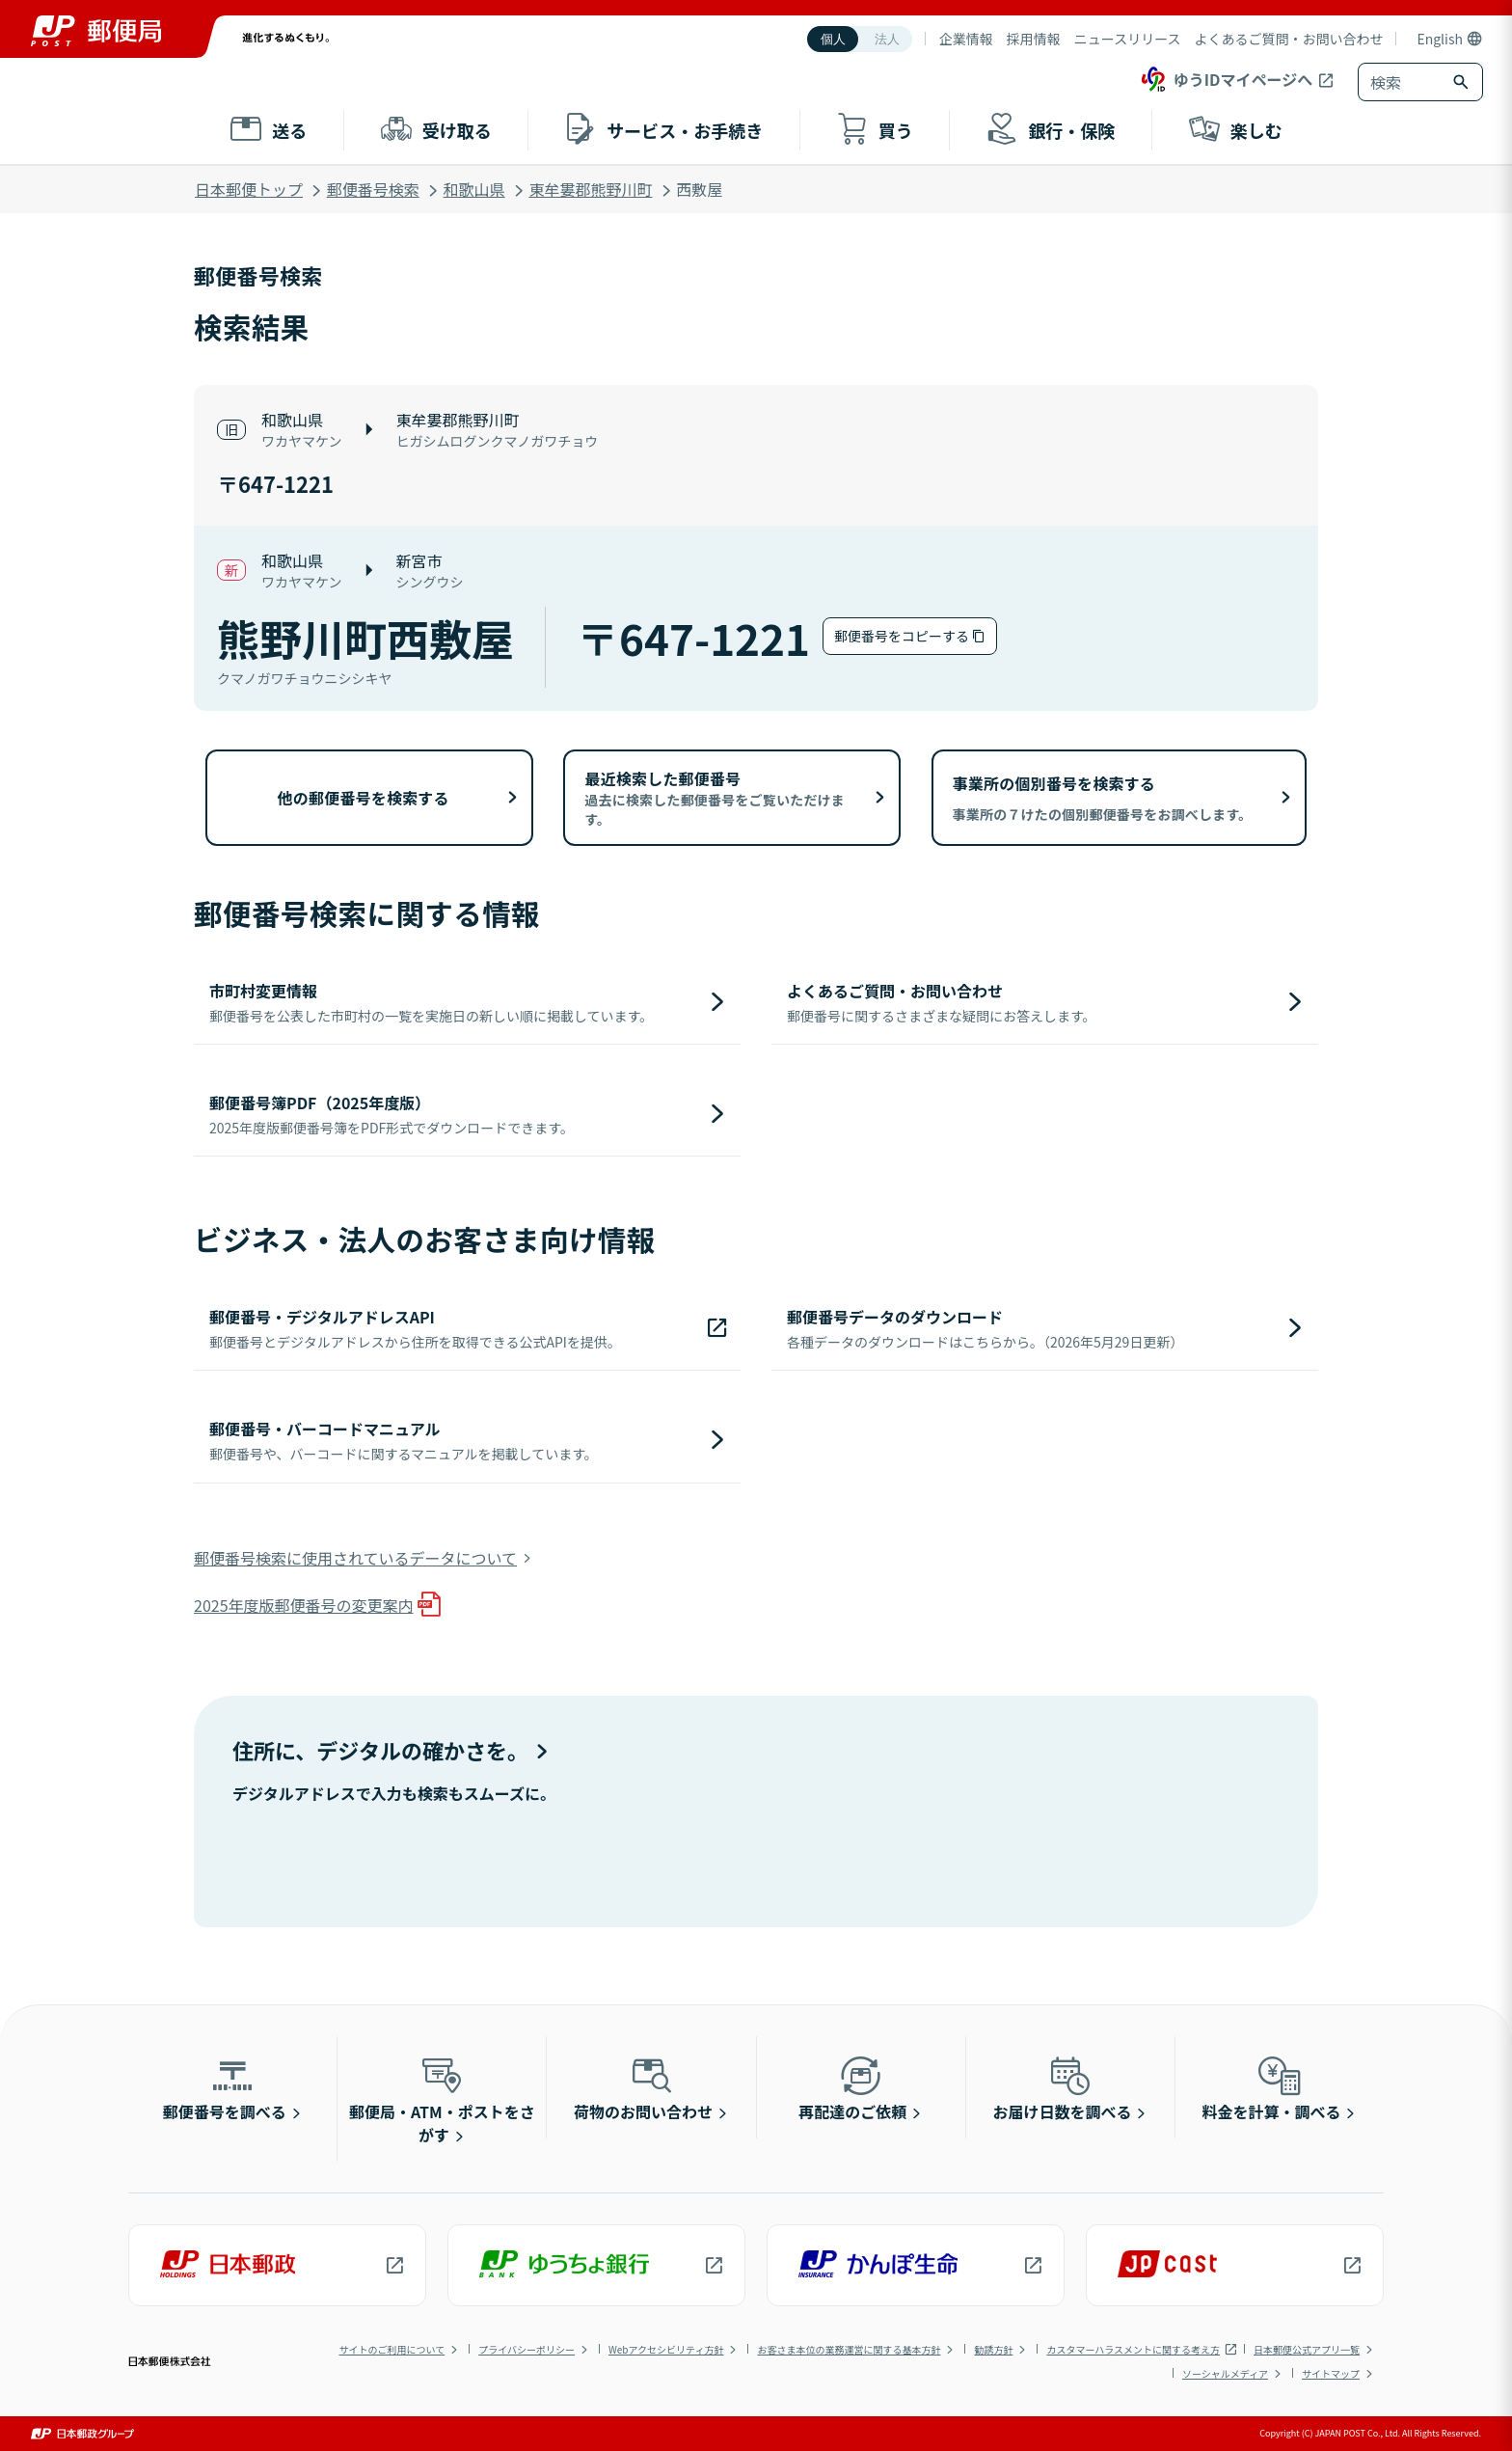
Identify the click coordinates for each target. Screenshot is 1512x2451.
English (1440, 38)
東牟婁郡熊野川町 (590, 189)
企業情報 (966, 38)
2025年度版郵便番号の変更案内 (304, 1605)
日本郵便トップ (249, 189)
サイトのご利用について (391, 2349)
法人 (887, 39)
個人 (833, 39)
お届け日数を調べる (1061, 2087)
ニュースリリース (1127, 38)
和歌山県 (474, 189)
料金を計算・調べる (1271, 2087)
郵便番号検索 (373, 189)
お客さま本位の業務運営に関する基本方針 (848, 2349)
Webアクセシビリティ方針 (665, 2349)
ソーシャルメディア (1225, 2373)
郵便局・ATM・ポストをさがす (442, 2099)
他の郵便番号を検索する (363, 797)
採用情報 (1034, 38)
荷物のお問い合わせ (643, 2087)
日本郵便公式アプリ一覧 (1307, 2349)
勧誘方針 (993, 2349)
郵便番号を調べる (224, 2087)
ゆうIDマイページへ (1225, 79)
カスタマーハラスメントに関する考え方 (1133, 2349)
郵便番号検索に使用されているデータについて (355, 1557)
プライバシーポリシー (526, 2349)
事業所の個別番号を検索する (1103, 798)
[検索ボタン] (1463, 82)
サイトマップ (1331, 2373)
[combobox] (1401, 82)
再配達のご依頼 (852, 2087)
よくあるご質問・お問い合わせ (1288, 38)
